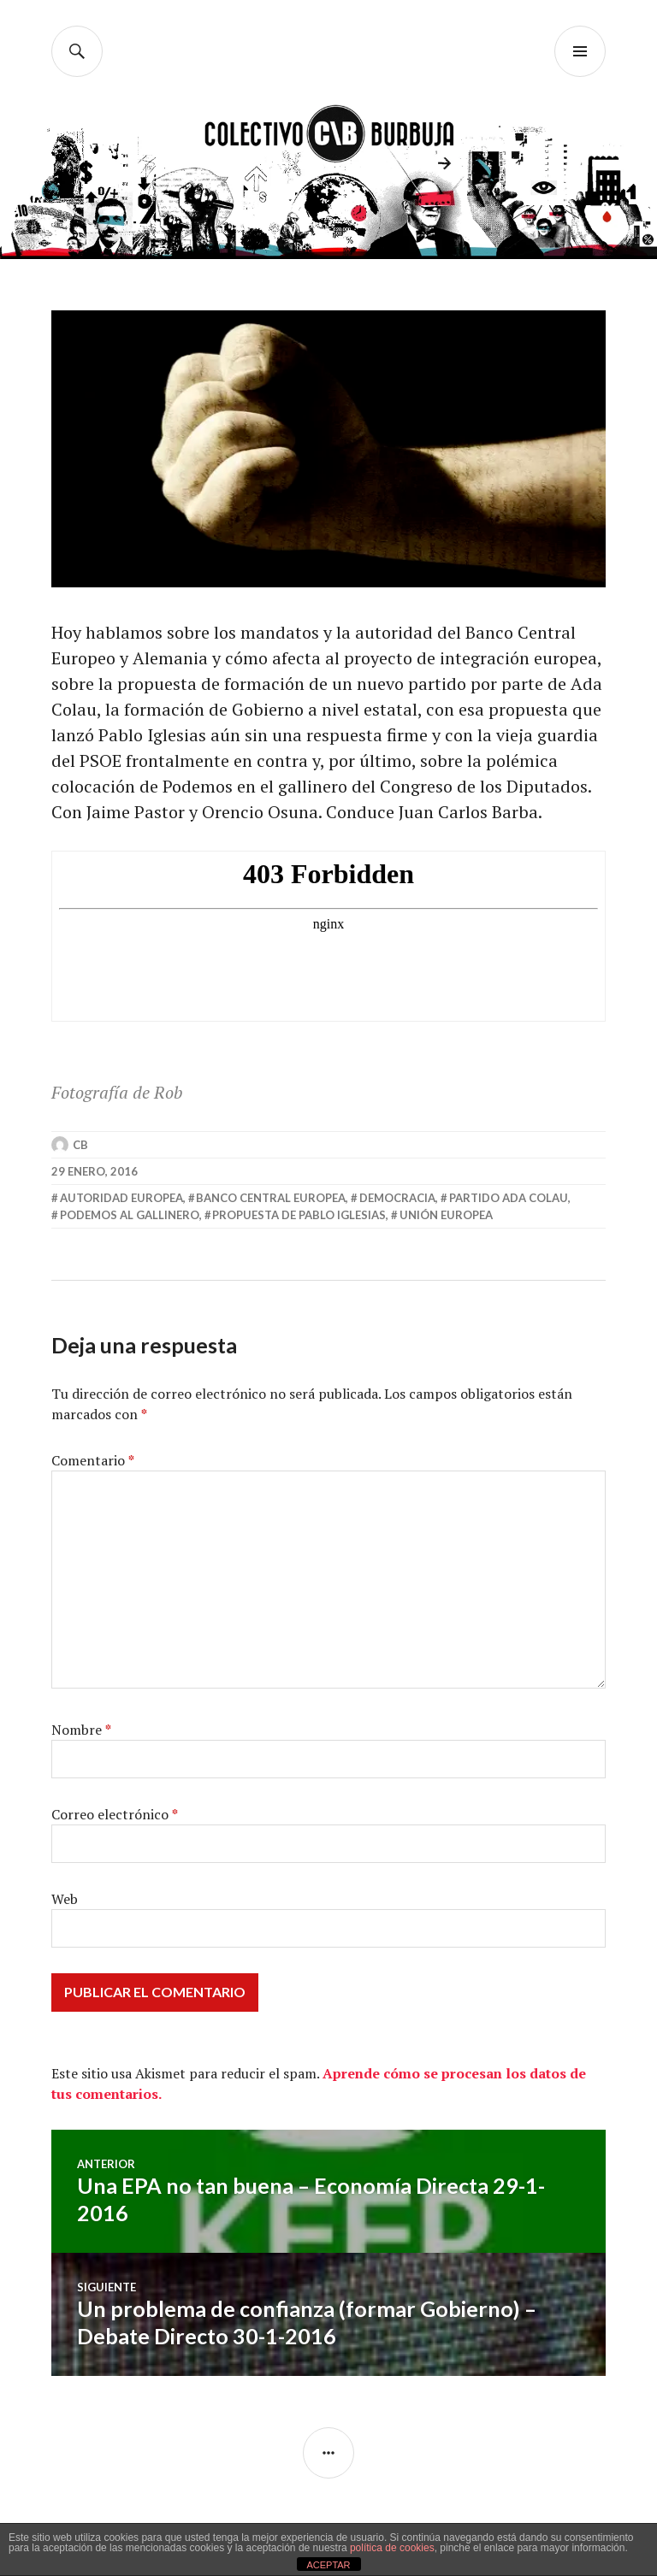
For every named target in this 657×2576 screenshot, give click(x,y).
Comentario (92, 1460)
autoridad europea (121, 1198)
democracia (397, 1198)
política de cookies (392, 2548)
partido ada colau (508, 1198)
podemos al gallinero (129, 1215)
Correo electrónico (114, 1814)
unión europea (446, 1215)
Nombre (81, 1729)
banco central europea (271, 1198)
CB (80, 1145)
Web (64, 1898)
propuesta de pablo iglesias (299, 1215)
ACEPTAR (328, 2565)
